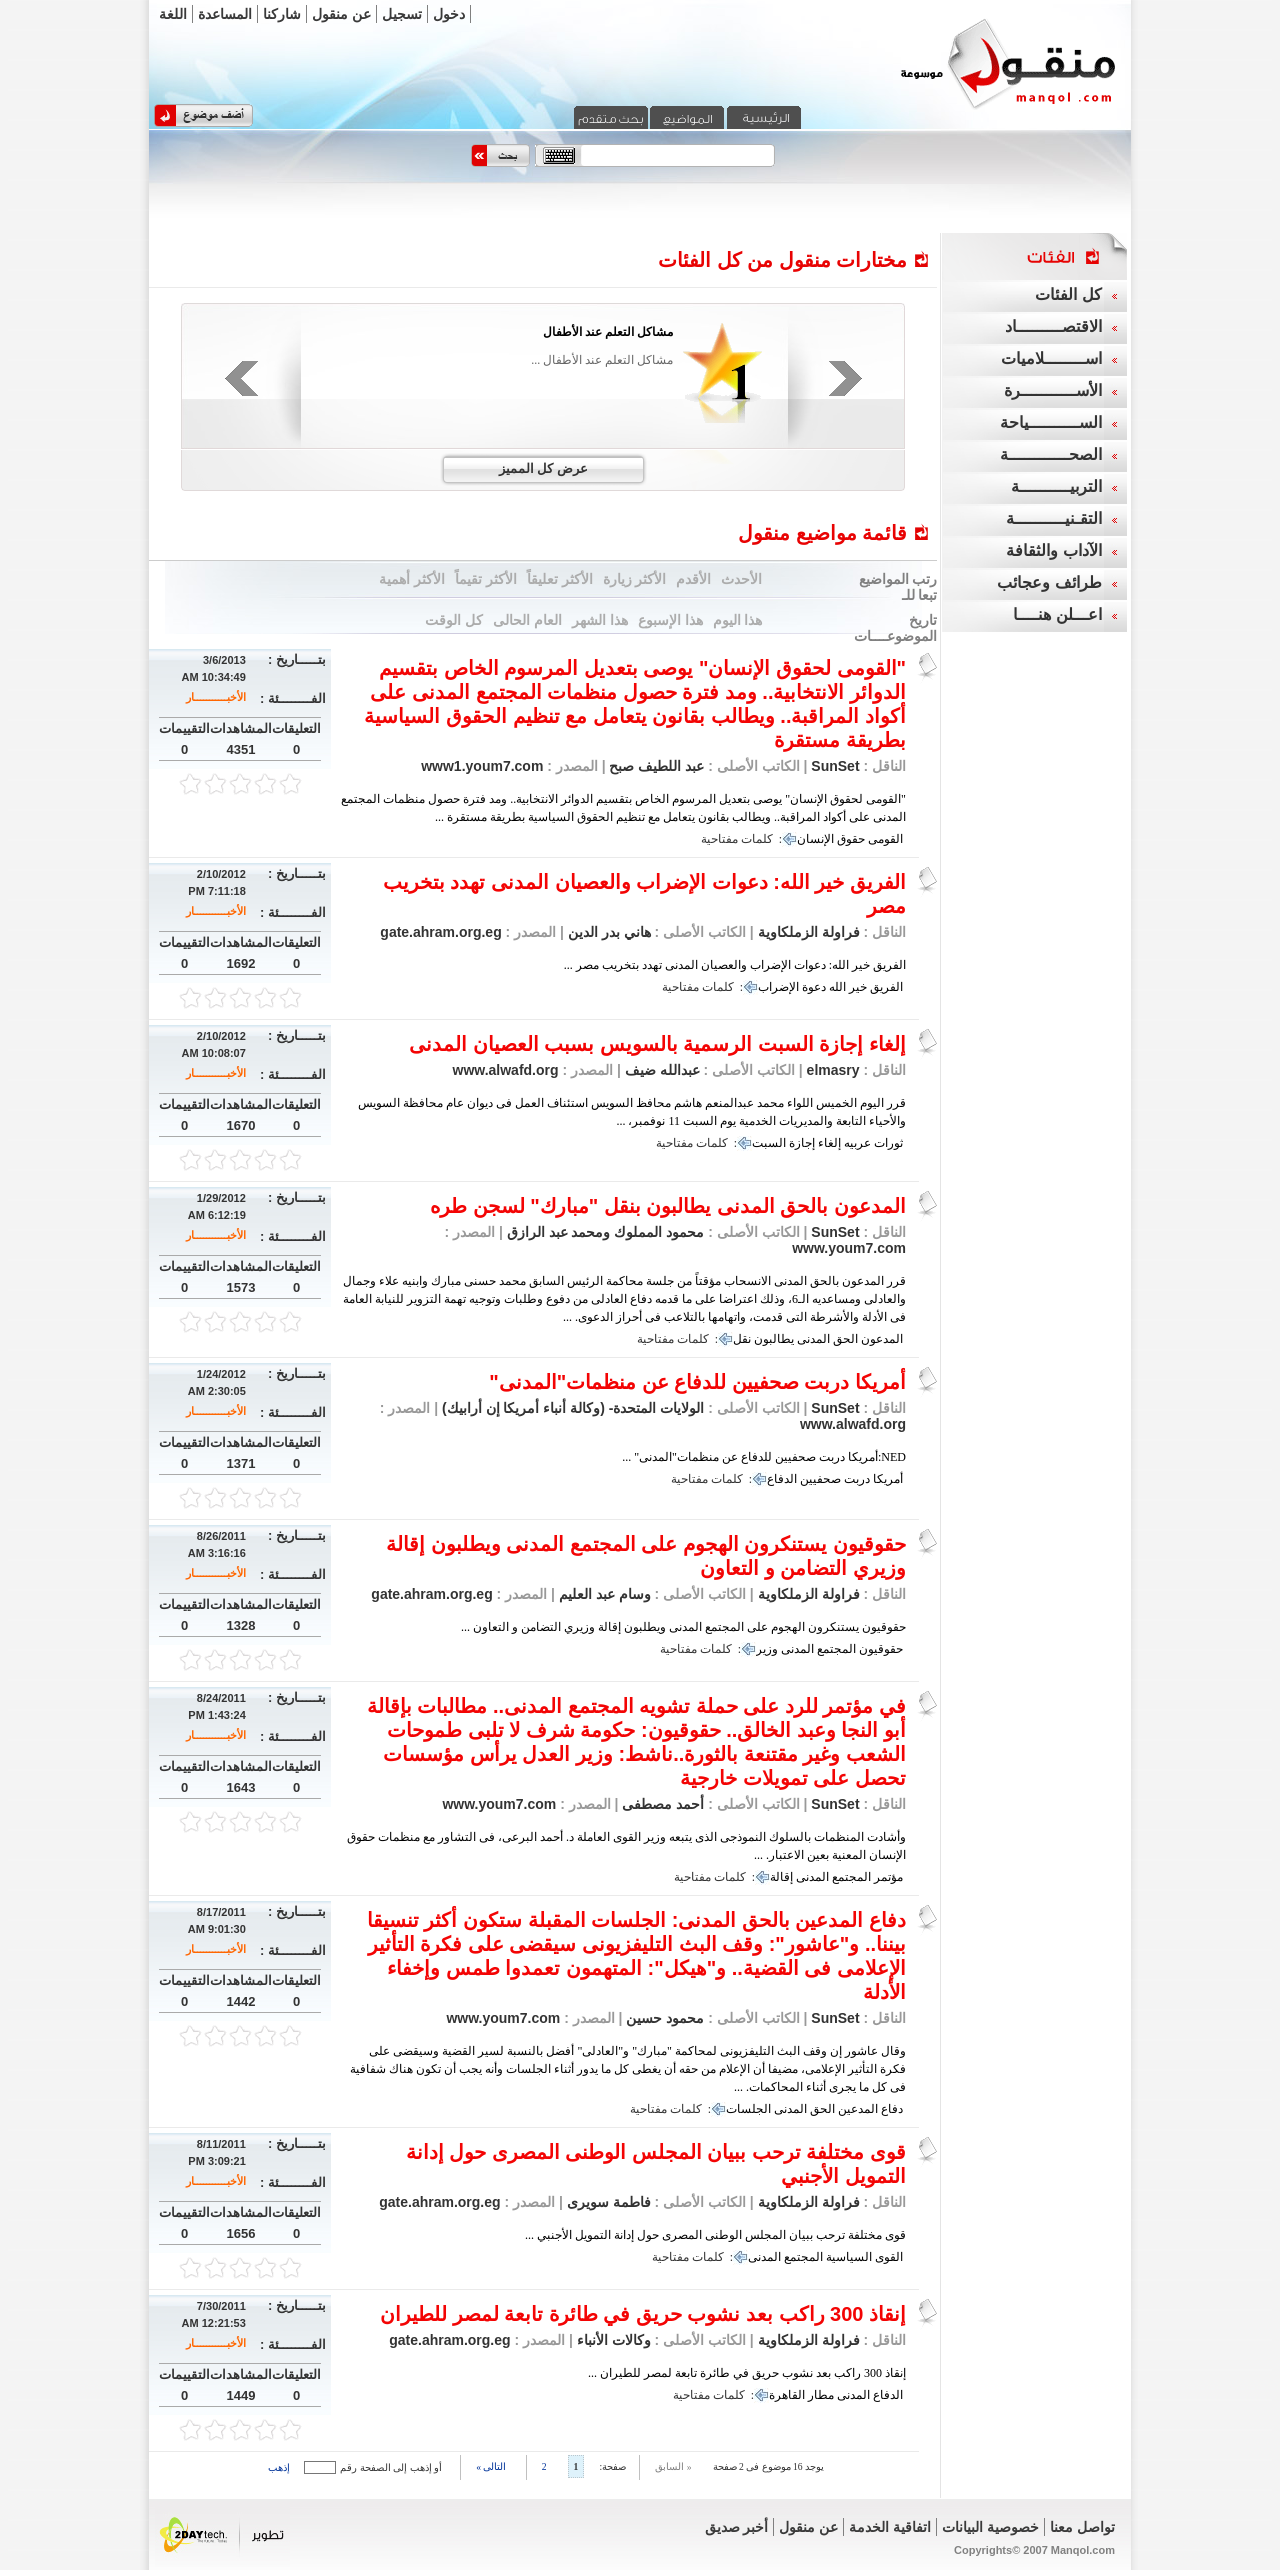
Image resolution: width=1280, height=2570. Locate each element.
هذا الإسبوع (670, 620)
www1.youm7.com (482, 766)
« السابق (673, 2466)
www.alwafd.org (506, 1070)
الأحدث (741, 579)
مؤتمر (888, 1877)
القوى (889, 2257)
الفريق (886, 987)
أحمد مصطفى (662, 1804)
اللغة (173, 14)
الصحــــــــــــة (1051, 454)
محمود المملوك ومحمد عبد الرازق (603, 1232)
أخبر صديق (737, 2527)
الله (837, 987)
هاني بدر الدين (607, 932)
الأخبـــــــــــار (216, 697)
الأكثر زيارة (635, 579)
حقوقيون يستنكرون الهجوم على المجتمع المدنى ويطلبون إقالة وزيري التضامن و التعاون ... (683, 1627)
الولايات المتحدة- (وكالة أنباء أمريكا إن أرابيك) (571, 1408)
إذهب (279, 2467)
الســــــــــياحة (1051, 422)
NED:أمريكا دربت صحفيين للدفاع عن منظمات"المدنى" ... (764, 1457)
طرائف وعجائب (1049, 582)
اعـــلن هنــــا (1057, 614)
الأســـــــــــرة (1053, 390)
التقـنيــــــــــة (1054, 518)
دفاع (892, 2109)
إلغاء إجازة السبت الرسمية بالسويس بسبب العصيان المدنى (657, 1044)
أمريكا (888, 1479)
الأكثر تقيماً (486, 579)
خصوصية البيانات (990, 2527)
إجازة (802, 1143)
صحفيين (820, 1479)
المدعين (858, 2109)
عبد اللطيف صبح (655, 766)
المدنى (813, 1339)
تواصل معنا (1082, 2527)
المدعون (882, 1339)
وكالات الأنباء (612, 2340)
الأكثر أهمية (412, 579)
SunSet (835, 766)
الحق (845, 1339)
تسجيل (402, 14)
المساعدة (225, 14)
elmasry (833, 1070)
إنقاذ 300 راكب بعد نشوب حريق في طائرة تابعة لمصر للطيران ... (747, 2373)
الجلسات (748, 2109)
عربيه (857, 1143)
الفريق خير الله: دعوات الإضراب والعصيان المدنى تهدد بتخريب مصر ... (735, 965)
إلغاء (829, 1143)
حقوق (851, 839)
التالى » (491, 2466)
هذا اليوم (738, 620)
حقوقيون (881, 1649)
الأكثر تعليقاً (560, 579)
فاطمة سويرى (607, 2202)
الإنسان (815, 839)
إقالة (781, 1877)
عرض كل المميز (543, 468)
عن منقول (341, 14)
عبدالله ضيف (660, 1070)
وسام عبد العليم (603, 1594)
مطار (821, 2395)
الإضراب (778, 987)
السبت (769, 1143)
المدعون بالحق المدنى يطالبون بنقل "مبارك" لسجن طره (668, 1206)
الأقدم (693, 579)
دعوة (814, 987)
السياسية (849, 2257)
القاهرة (787, 2395)
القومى (885, 839)
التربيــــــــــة (1056, 486)
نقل (742, 1339)
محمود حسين (664, 2018)
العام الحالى (527, 620)
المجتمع (836, 1649)
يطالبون (774, 1339)
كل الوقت (454, 620)
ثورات (888, 1143)
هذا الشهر (600, 620)
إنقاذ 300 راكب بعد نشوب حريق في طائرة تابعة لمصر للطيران (643, 2314)
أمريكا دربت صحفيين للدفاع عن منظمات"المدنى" (697, 1382)
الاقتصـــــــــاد (1053, 326)
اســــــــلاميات (1051, 358)
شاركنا (282, 14)
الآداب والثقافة (1053, 550)
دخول (449, 14)
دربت (857, 1479)
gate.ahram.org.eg (440, 932)
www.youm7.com (849, 1248)
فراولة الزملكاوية (809, 932)
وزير (767, 1649)
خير (858, 987)
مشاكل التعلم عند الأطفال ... (602, 360)
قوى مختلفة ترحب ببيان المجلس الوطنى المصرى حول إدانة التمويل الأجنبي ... (715, 2235)
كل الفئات (1068, 294)
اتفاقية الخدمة (890, 2527)
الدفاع (782, 1479)
